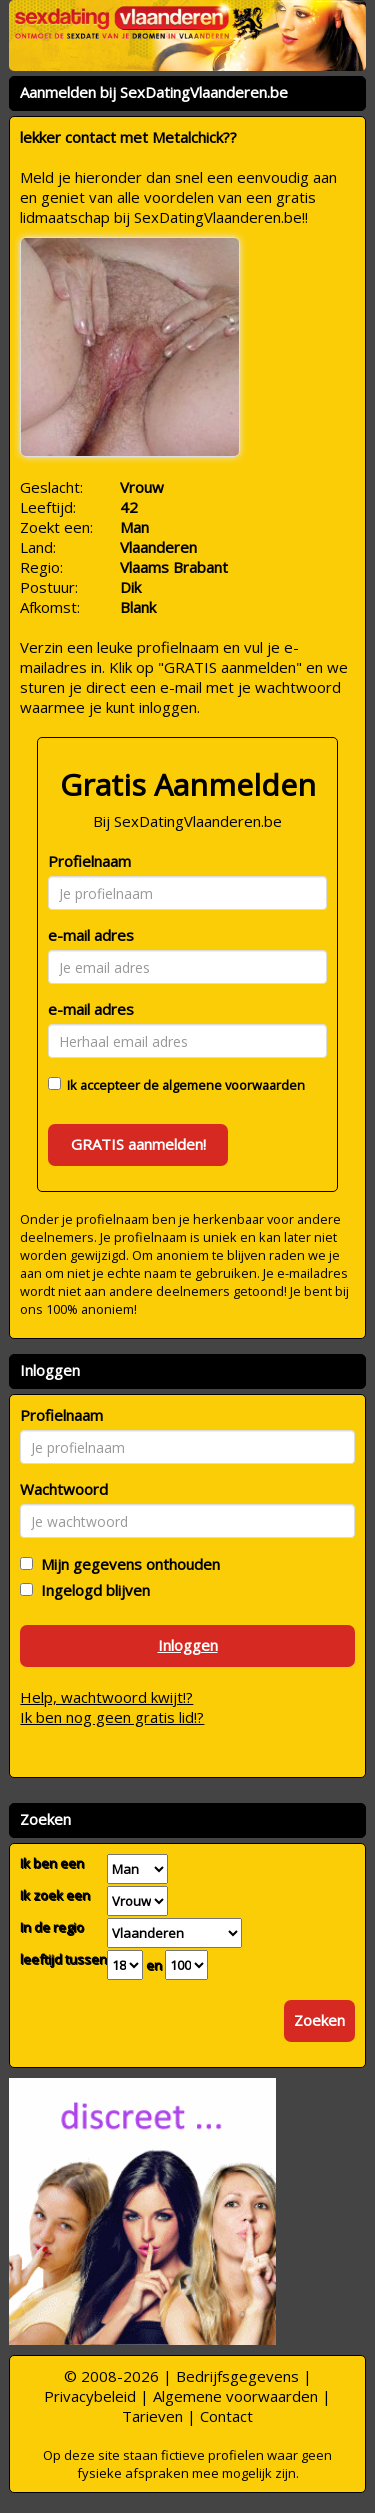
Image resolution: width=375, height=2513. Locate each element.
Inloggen (188, 1645)
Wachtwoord (64, 1489)
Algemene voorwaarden (235, 2396)
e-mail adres (91, 935)
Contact (226, 2416)
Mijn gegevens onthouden (126, 1564)
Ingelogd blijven (91, 1590)
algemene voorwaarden (233, 1085)
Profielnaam (89, 861)
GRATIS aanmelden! (138, 1144)
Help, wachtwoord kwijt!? (106, 1697)
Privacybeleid (90, 2396)
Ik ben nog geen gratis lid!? (112, 1717)
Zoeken (319, 2020)
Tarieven (152, 2416)
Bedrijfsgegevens (237, 2376)
